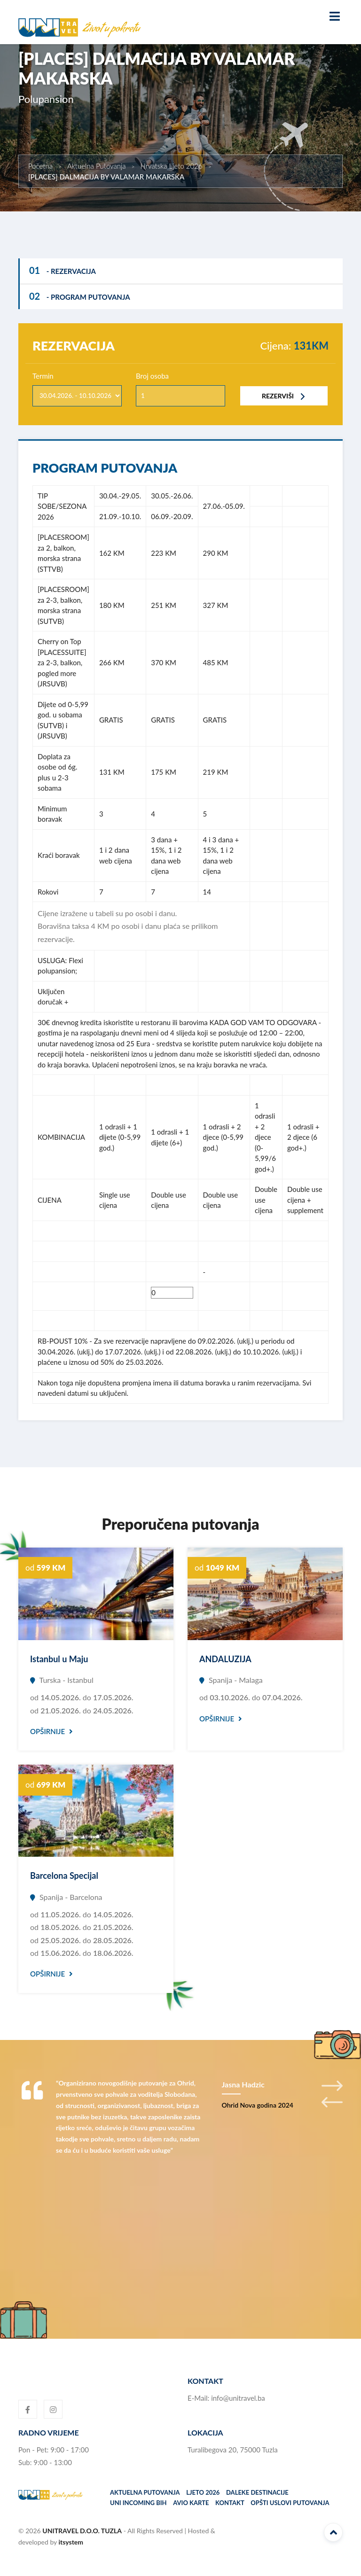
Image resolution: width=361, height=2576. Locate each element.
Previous (332, 2102)
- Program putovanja (79, 296)
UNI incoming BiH (138, 2502)
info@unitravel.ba (238, 2398)
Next (332, 2086)
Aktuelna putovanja (145, 2492)
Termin (43, 376)
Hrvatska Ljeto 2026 (172, 166)
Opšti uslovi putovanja (290, 2502)
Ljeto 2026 (203, 2492)
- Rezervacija (62, 270)
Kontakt (229, 2502)
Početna (40, 166)
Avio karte (191, 2502)
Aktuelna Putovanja (96, 166)
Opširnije (51, 1731)
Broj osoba (152, 376)
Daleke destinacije (257, 2492)
